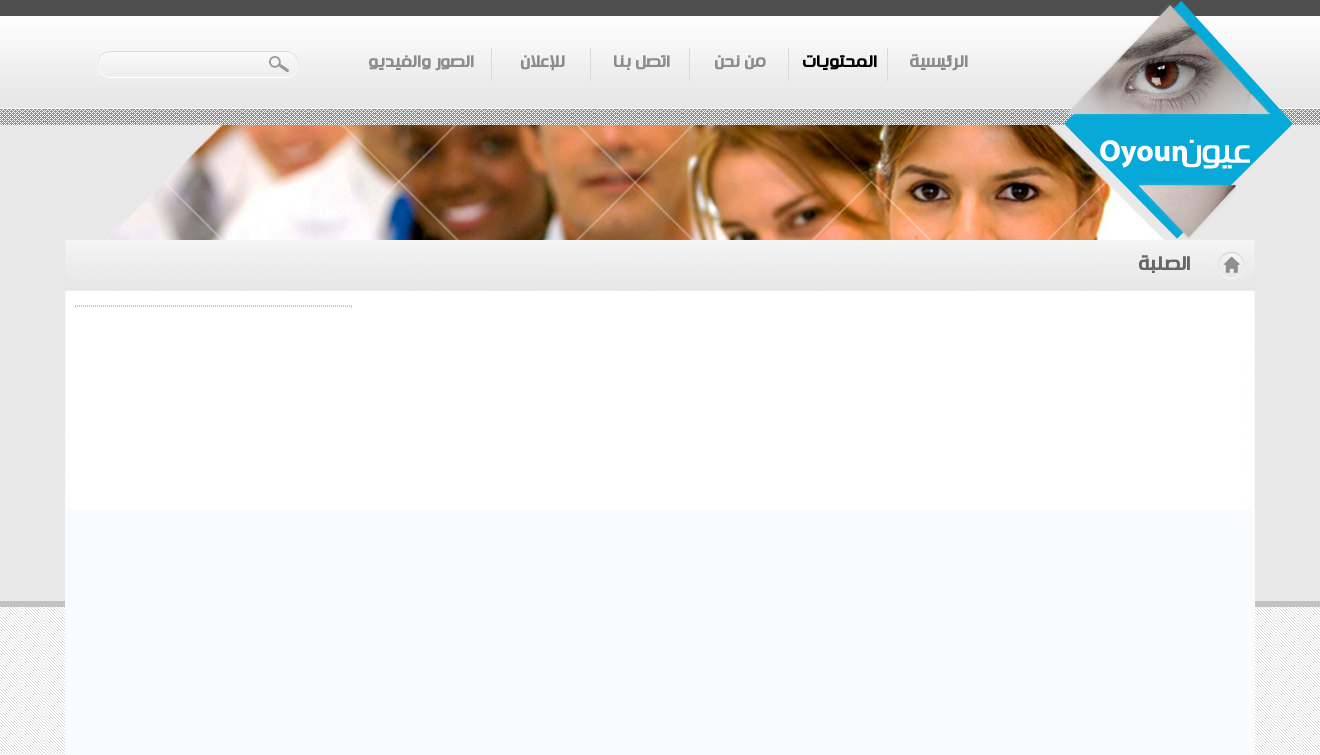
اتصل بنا (641, 62)
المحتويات (839, 62)
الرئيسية (938, 62)
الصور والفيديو (421, 62)
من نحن (740, 62)
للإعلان (542, 62)
